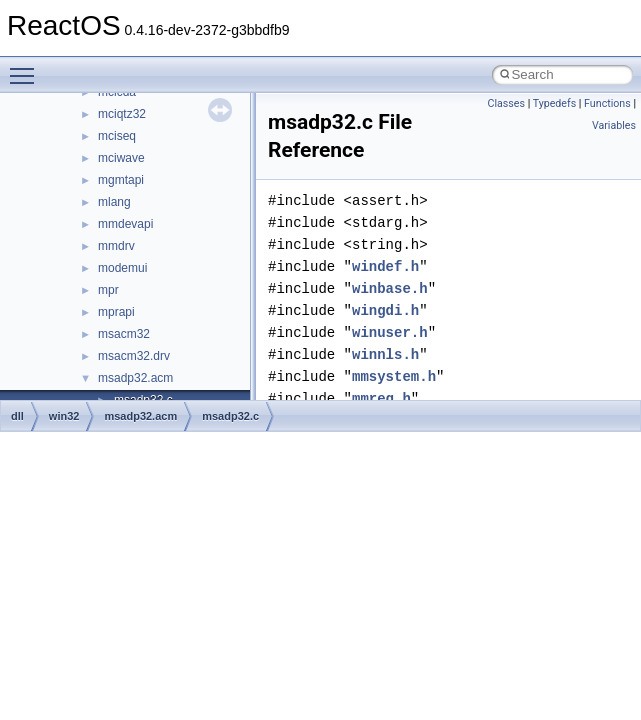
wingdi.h (385, 310)
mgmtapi (121, 180)
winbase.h (390, 288)
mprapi (116, 312)
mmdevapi (125, 224)
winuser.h (390, 332)
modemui (122, 268)
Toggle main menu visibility (27, 67)
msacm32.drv (134, 356)
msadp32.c (230, 416)
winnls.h (385, 354)
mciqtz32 (122, 114)
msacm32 (124, 334)
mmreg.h (381, 398)
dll (17, 416)
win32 (64, 416)
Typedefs (555, 103)
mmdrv (116, 246)
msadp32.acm (135, 378)
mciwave (121, 158)
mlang (114, 202)
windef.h (385, 266)
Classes (506, 103)
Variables (614, 125)
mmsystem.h (394, 376)
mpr (108, 290)
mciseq (117, 136)
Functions (607, 103)
